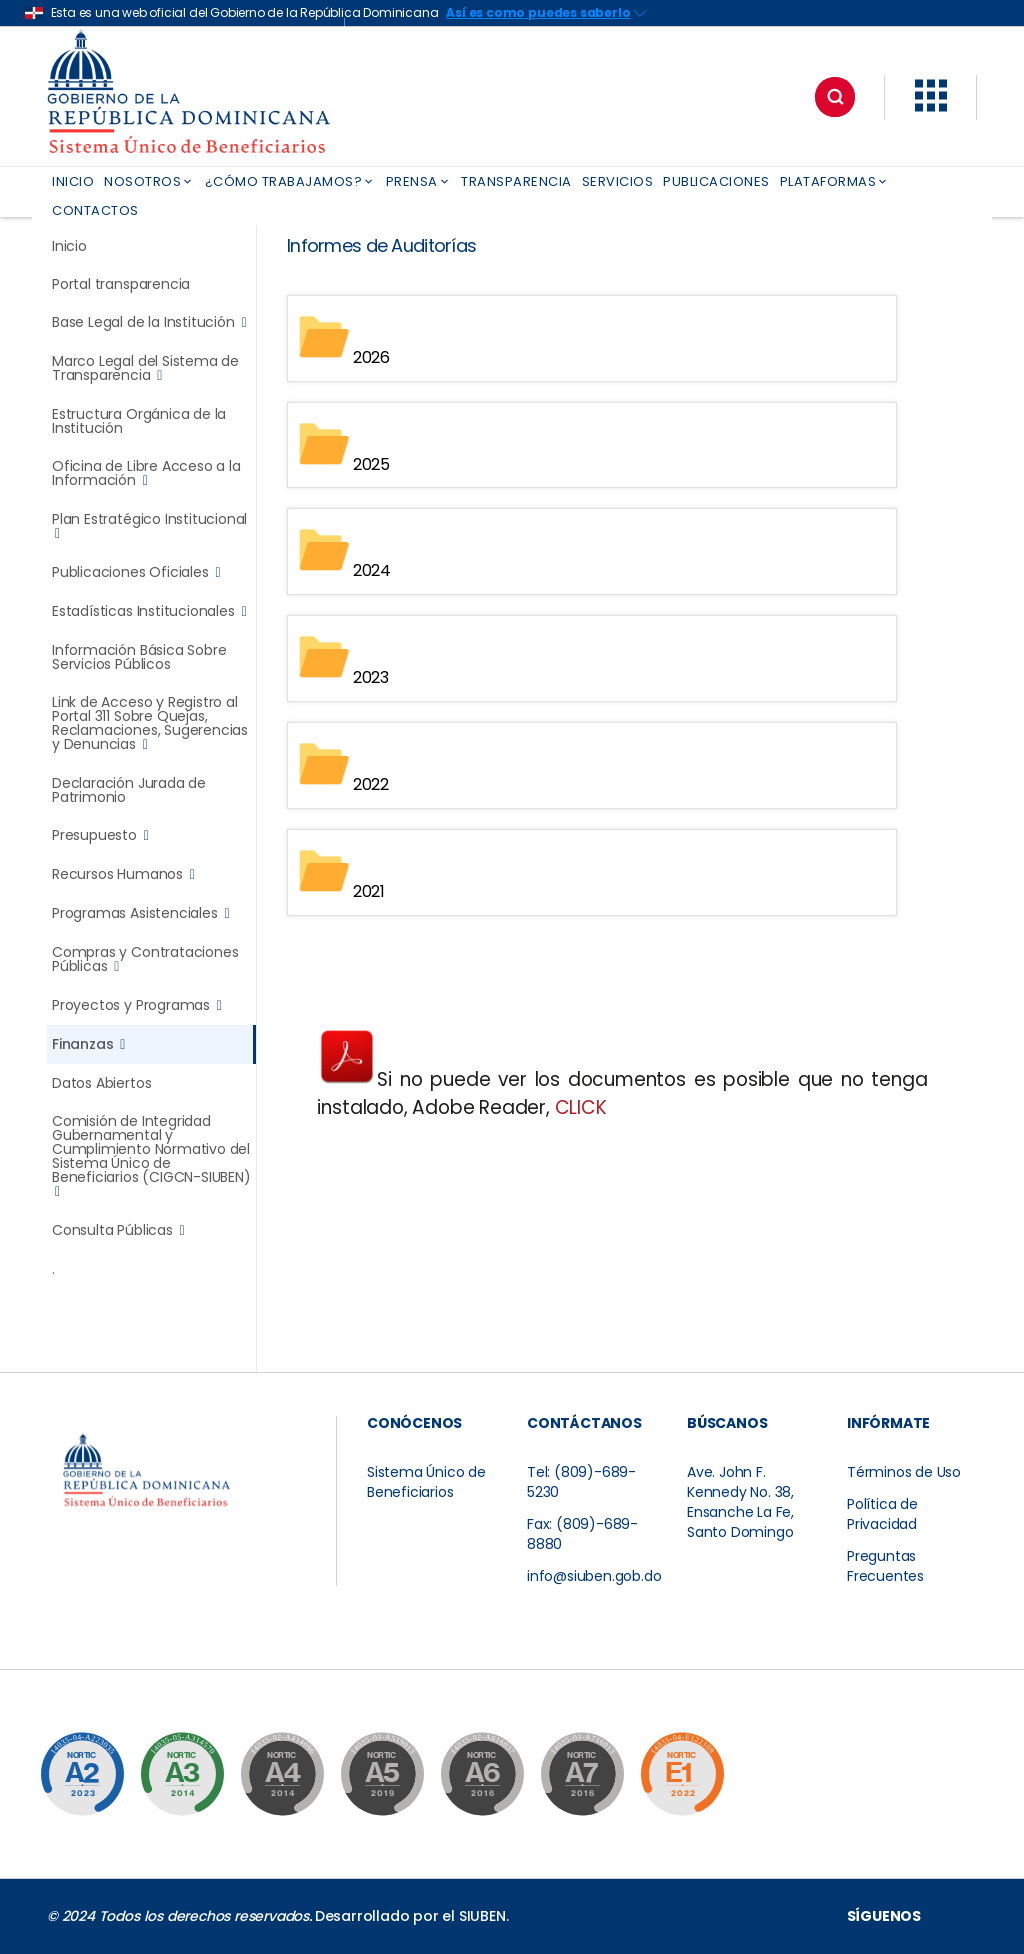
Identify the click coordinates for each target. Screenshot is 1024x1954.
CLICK (581, 1107)
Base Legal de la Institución (149, 322)
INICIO (73, 181)
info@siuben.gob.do (594, 1576)
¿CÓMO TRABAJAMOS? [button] (290, 181)
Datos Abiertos (101, 1083)
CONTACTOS (95, 210)
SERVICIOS (618, 181)
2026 (371, 357)
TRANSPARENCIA (516, 181)
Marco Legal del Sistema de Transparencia (145, 368)
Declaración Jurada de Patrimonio (129, 790)
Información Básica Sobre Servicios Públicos (139, 657)
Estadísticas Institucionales (149, 611)
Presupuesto (100, 835)
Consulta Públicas (118, 1230)
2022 (371, 784)
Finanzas (88, 1044)
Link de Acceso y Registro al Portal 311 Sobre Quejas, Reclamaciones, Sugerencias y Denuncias (150, 723)
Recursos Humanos (123, 874)
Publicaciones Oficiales (136, 572)
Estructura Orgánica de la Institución (139, 421)
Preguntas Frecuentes (885, 1566)
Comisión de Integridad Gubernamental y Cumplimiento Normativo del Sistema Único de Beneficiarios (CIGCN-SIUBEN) (151, 1156)
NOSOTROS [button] (149, 181)
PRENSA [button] (419, 181)
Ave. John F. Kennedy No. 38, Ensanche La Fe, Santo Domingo (740, 1502)
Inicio (69, 246)
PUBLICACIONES (716, 181)
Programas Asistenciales (140, 913)
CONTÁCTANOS (584, 1423)
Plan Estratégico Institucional (149, 526)
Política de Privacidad (882, 1514)
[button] (931, 107)
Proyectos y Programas (137, 1005)
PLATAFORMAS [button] (835, 181)
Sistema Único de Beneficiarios (426, 1482)
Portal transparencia (121, 284)
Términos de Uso (904, 1472)
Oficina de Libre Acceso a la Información (146, 473)
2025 (371, 463)
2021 (369, 891)
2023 (371, 677)
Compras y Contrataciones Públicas (145, 959)
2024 (372, 570)
